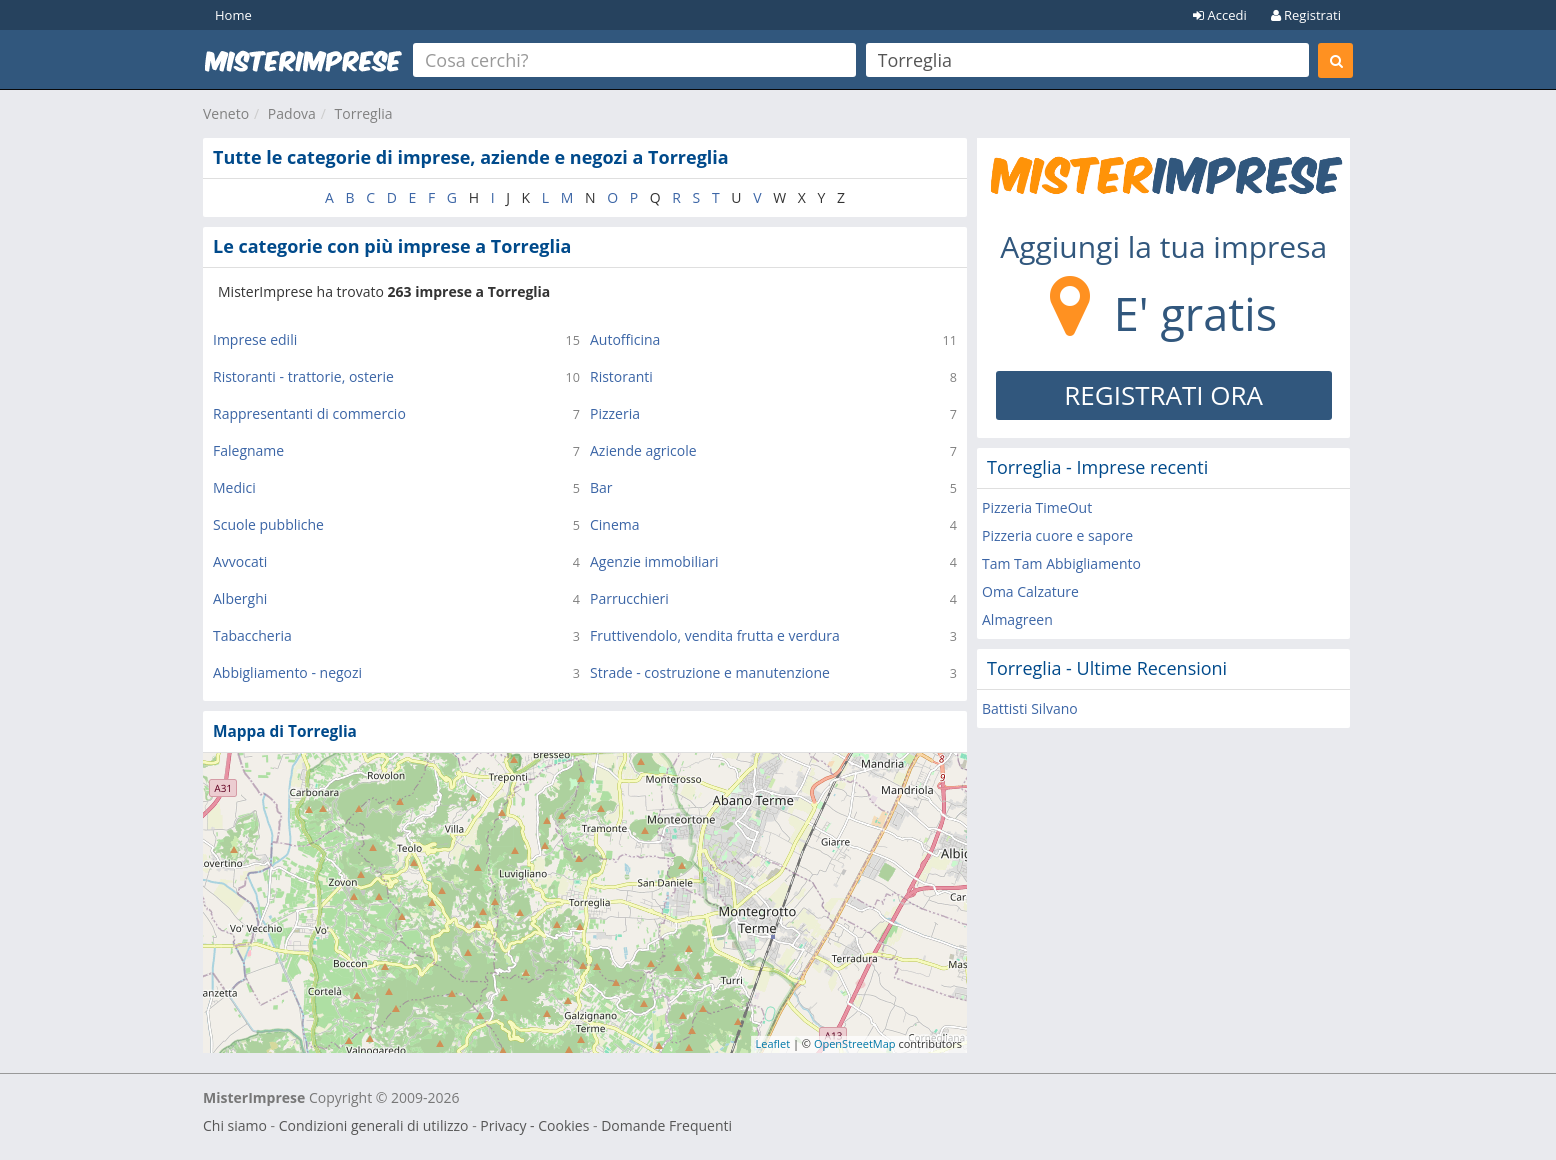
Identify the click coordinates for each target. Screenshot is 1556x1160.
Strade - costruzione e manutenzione (710, 672)
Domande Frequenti (666, 1125)
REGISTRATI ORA (1163, 395)
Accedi (1220, 15)
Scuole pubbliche (268, 524)
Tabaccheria (252, 635)
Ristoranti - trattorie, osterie (303, 376)
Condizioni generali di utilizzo (374, 1125)
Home (233, 15)
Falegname (248, 450)
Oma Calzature (1030, 591)
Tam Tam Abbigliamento (1061, 563)
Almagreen (1017, 619)
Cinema (615, 524)
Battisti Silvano (1030, 708)
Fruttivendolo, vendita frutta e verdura (715, 635)
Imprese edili (255, 339)
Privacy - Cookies (534, 1125)
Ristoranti (621, 376)
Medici (234, 487)
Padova (292, 113)
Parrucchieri (629, 598)
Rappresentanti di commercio (309, 413)
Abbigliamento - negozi (287, 672)
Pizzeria (615, 413)
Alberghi (240, 598)
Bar (601, 487)
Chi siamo (235, 1125)
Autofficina (625, 339)
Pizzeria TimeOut (1037, 507)
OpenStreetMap (855, 1043)
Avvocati (240, 561)
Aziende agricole (643, 450)
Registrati (1306, 15)
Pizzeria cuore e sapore (1057, 535)
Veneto (226, 113)
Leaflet (773, 1043)
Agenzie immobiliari (654, 561)
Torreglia (364, 113)
